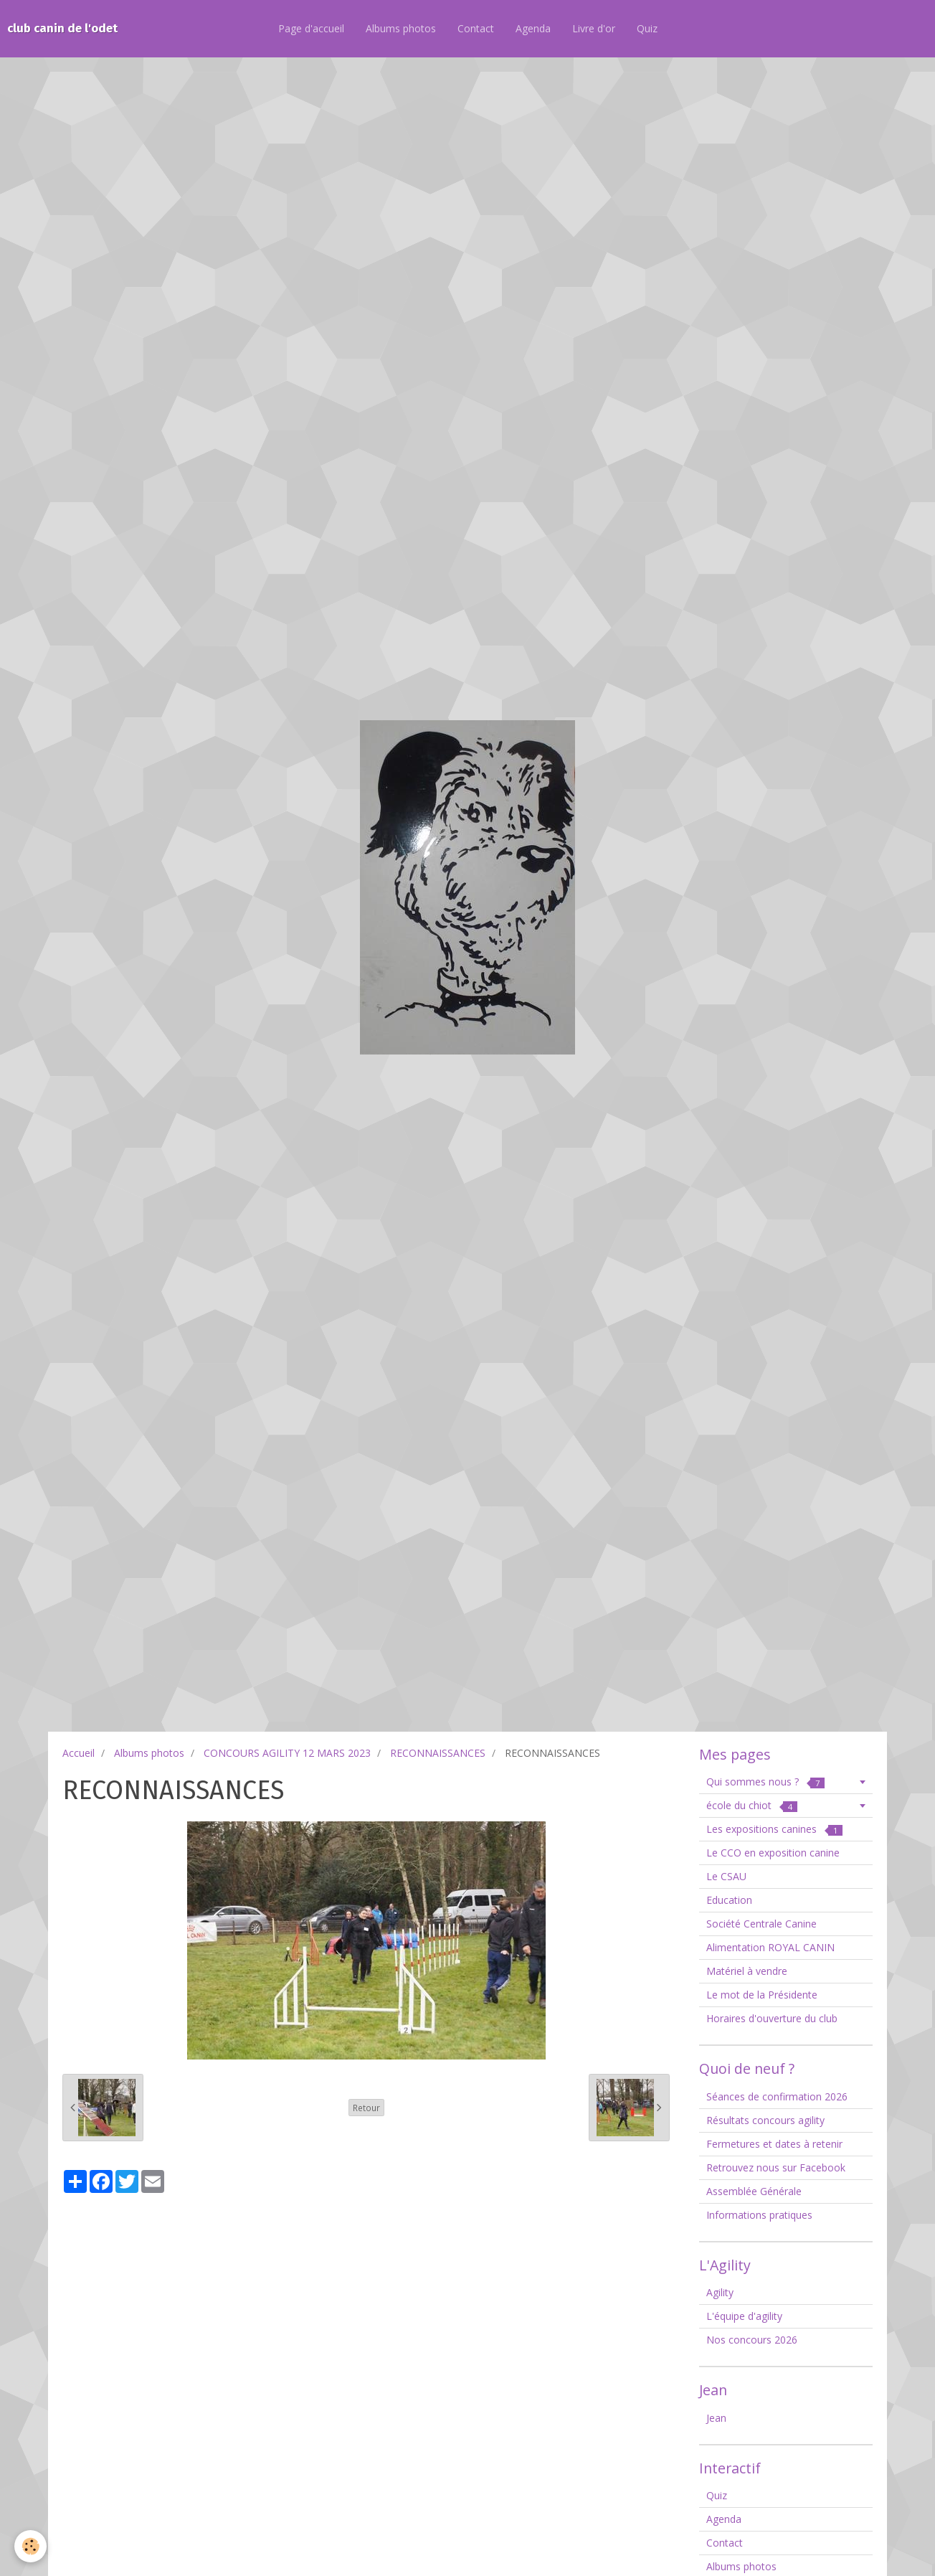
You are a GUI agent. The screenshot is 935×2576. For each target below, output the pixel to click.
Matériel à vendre (746, 1971)
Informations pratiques (759, 2215)
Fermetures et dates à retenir (774, 2144)
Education (729, 1900)
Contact (475, 28)
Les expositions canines (774, 1829)
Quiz (647, 28)
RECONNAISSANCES (437, 1753)
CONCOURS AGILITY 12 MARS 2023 (287, 1753)
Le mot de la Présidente (761, 1994)
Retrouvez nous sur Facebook (775, 2167)
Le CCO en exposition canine (773, 1852)
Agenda (533, 28)
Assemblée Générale (754, 2191)
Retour (366, 2107)
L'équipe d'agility (744, 2316)
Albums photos (401, 28)
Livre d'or (593, 28)
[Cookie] (30, 2546)
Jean (716, 2418)
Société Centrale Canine (761, 1923)
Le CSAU (726, 1876)
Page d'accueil (311, 28)
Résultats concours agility (765, 2120)
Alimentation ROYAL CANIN (770, 1947)
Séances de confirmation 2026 (777, 2096)
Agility (720, 2292)
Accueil (78, 1753)
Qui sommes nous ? (765, 1781)
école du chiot (751, 1805)
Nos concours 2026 (751, 2339)
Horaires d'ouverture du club (771, 2018)
